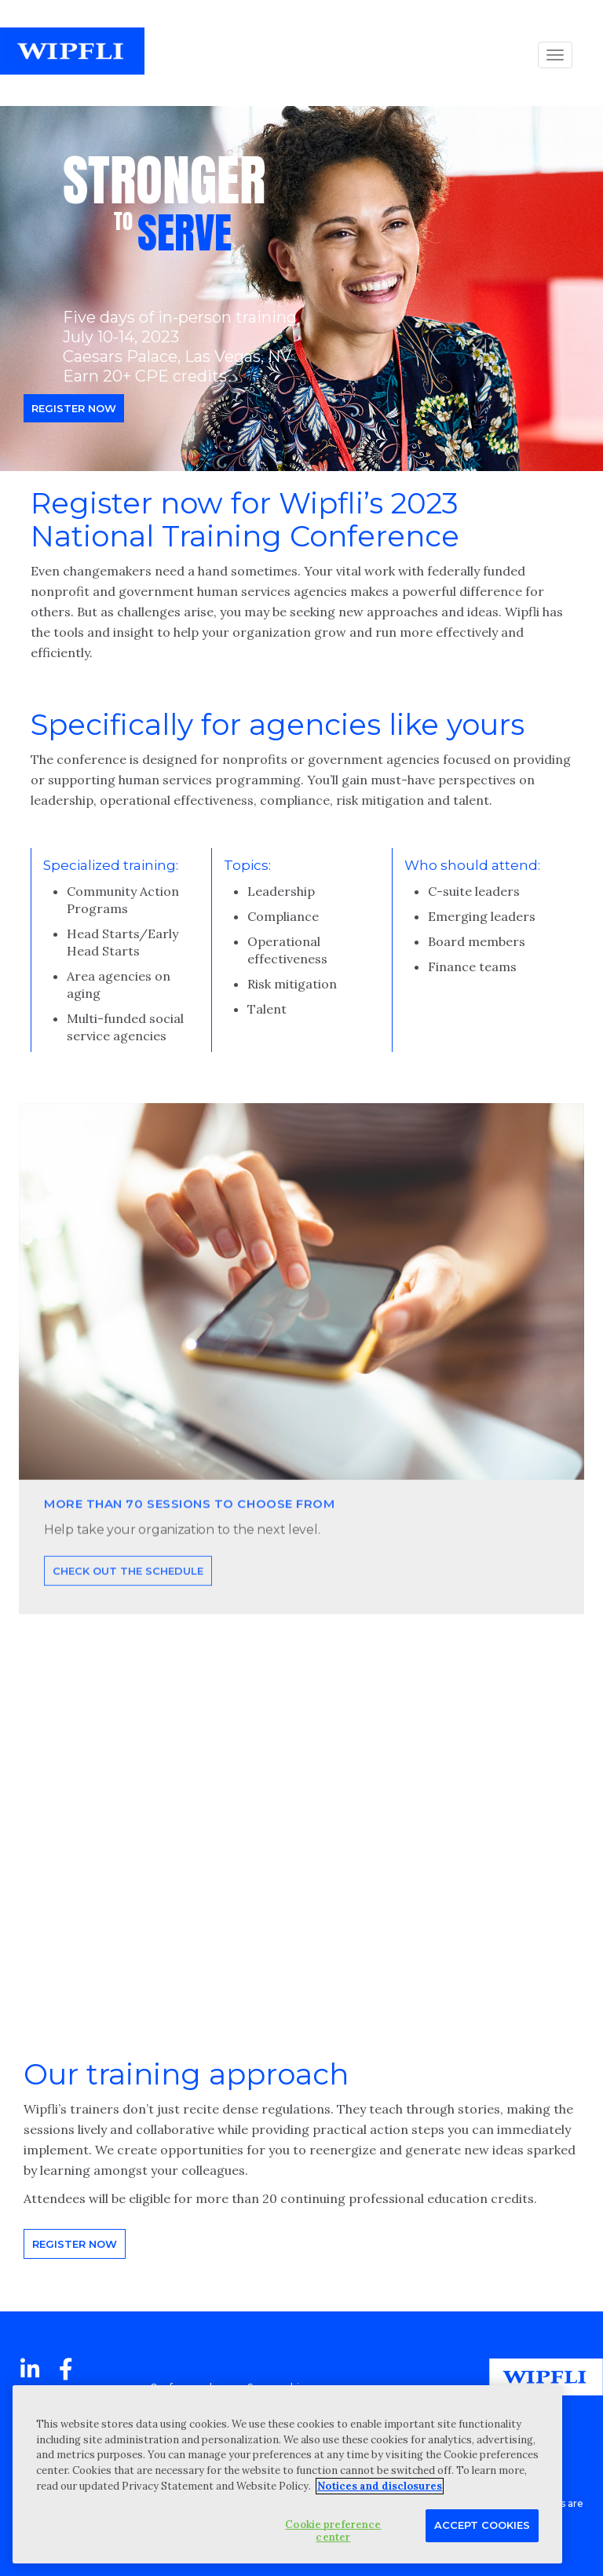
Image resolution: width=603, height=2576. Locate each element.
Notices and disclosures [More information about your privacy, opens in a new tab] (379, 2486)
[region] (287, 2474)
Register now (73, 408)
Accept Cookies (482, 2525)
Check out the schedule (128, 1621)
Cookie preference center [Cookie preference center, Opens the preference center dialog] (333, 2531)
